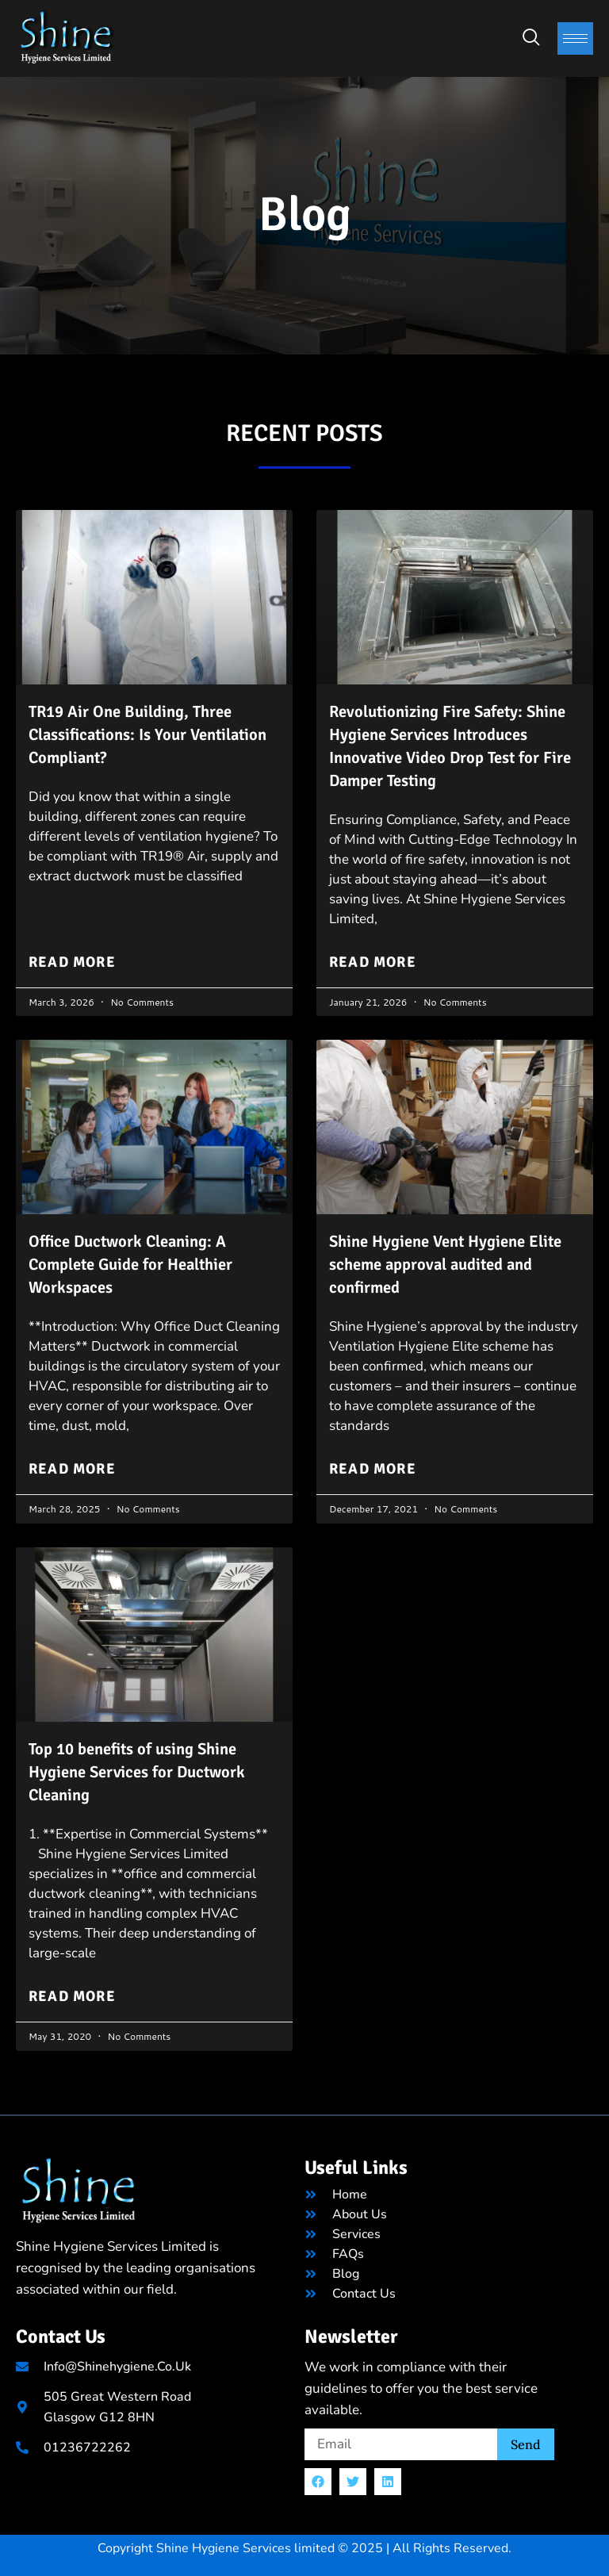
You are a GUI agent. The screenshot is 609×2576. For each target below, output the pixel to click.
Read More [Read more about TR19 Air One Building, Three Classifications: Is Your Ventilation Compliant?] (71, 958)
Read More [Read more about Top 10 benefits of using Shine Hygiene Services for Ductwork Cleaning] (71, 1988)
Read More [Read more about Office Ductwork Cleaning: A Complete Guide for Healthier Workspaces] (71, 1463)
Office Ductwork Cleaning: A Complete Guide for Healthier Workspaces (138, 1260)
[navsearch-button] (531, 38)
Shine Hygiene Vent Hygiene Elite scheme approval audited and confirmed (454, 1260)
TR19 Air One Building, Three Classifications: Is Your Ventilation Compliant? (137, 733)
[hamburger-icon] (575, 38)
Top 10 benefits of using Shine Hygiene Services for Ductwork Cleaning (143, 1765)
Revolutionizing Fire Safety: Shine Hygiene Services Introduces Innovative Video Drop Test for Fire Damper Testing (452, 744)
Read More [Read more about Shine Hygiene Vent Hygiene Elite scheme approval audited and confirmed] (371, 1463)
